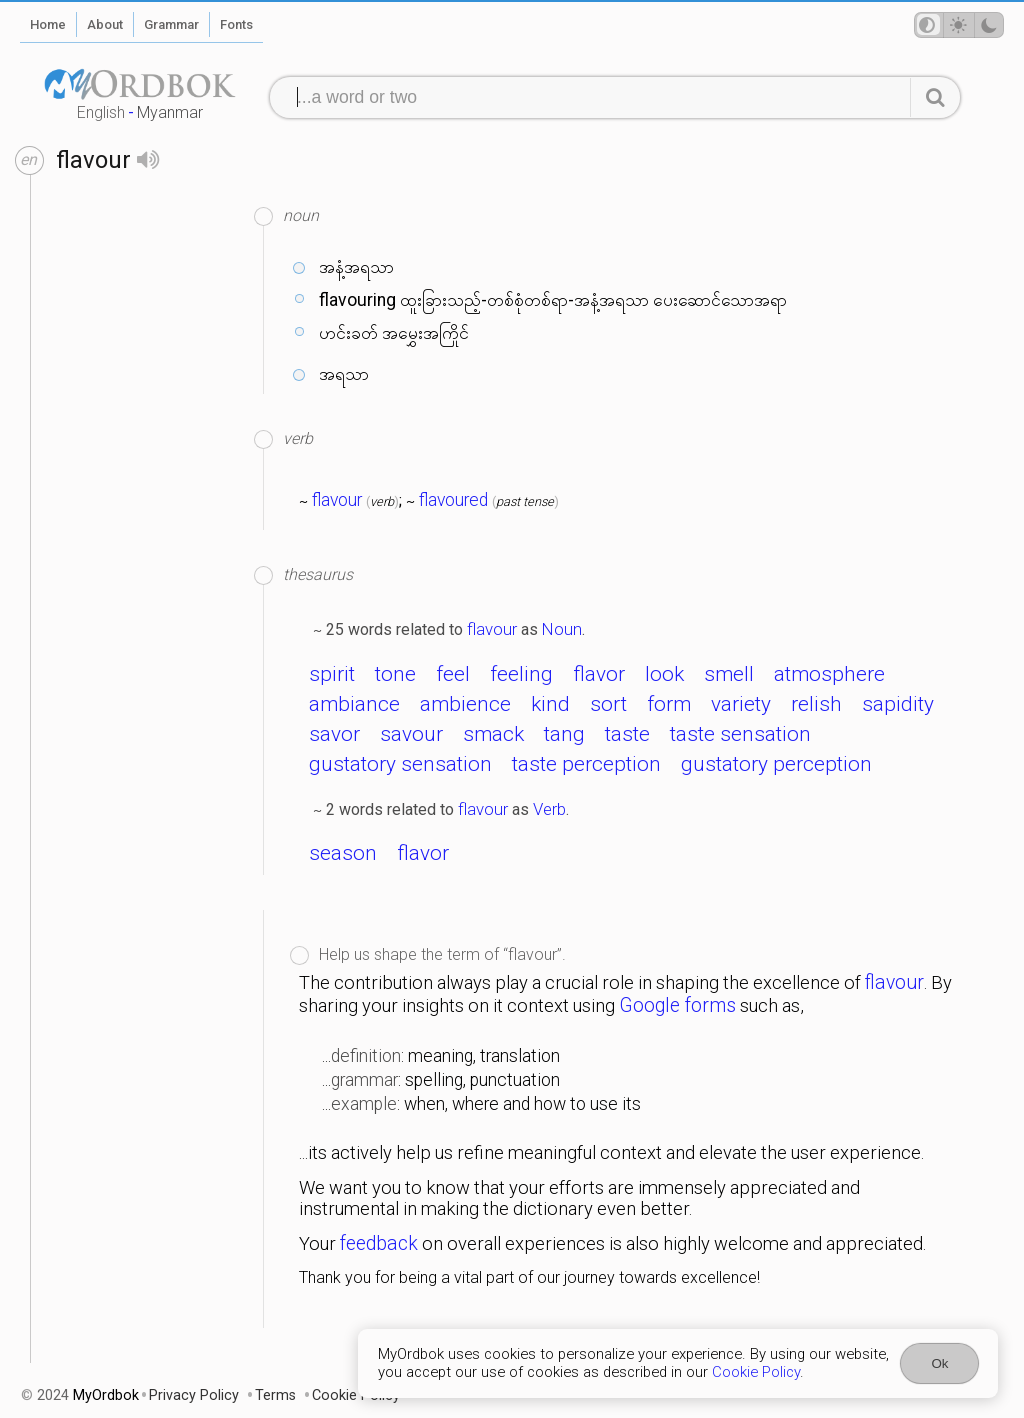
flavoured (453, 500)
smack (493, 734)
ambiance (354, 704)
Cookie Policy (756, 1372)
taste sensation (740, 734)
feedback (379, 1243)
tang (564, 734)
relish (816, 704)
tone (395, 674)
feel (453, 674)
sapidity (898, 704)
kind (550, 704)
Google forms (677, 1005)
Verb (549, 809)
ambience (465, 704)
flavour (337, 500)
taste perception (586, 764)
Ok (939, 1363)
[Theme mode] (959, 25)
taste (627, 734)
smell (729, 674)
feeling (521, 674)
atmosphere (829, 674)
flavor (599, 674)
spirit (332, 674)
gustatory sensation (400, 764)
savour (411, 734)
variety (741, 704)
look (664, 674)
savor (334, 734)
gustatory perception (776, 764)
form (669, 704)
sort (608, 704)
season (343, 853)
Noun (562, 629)
